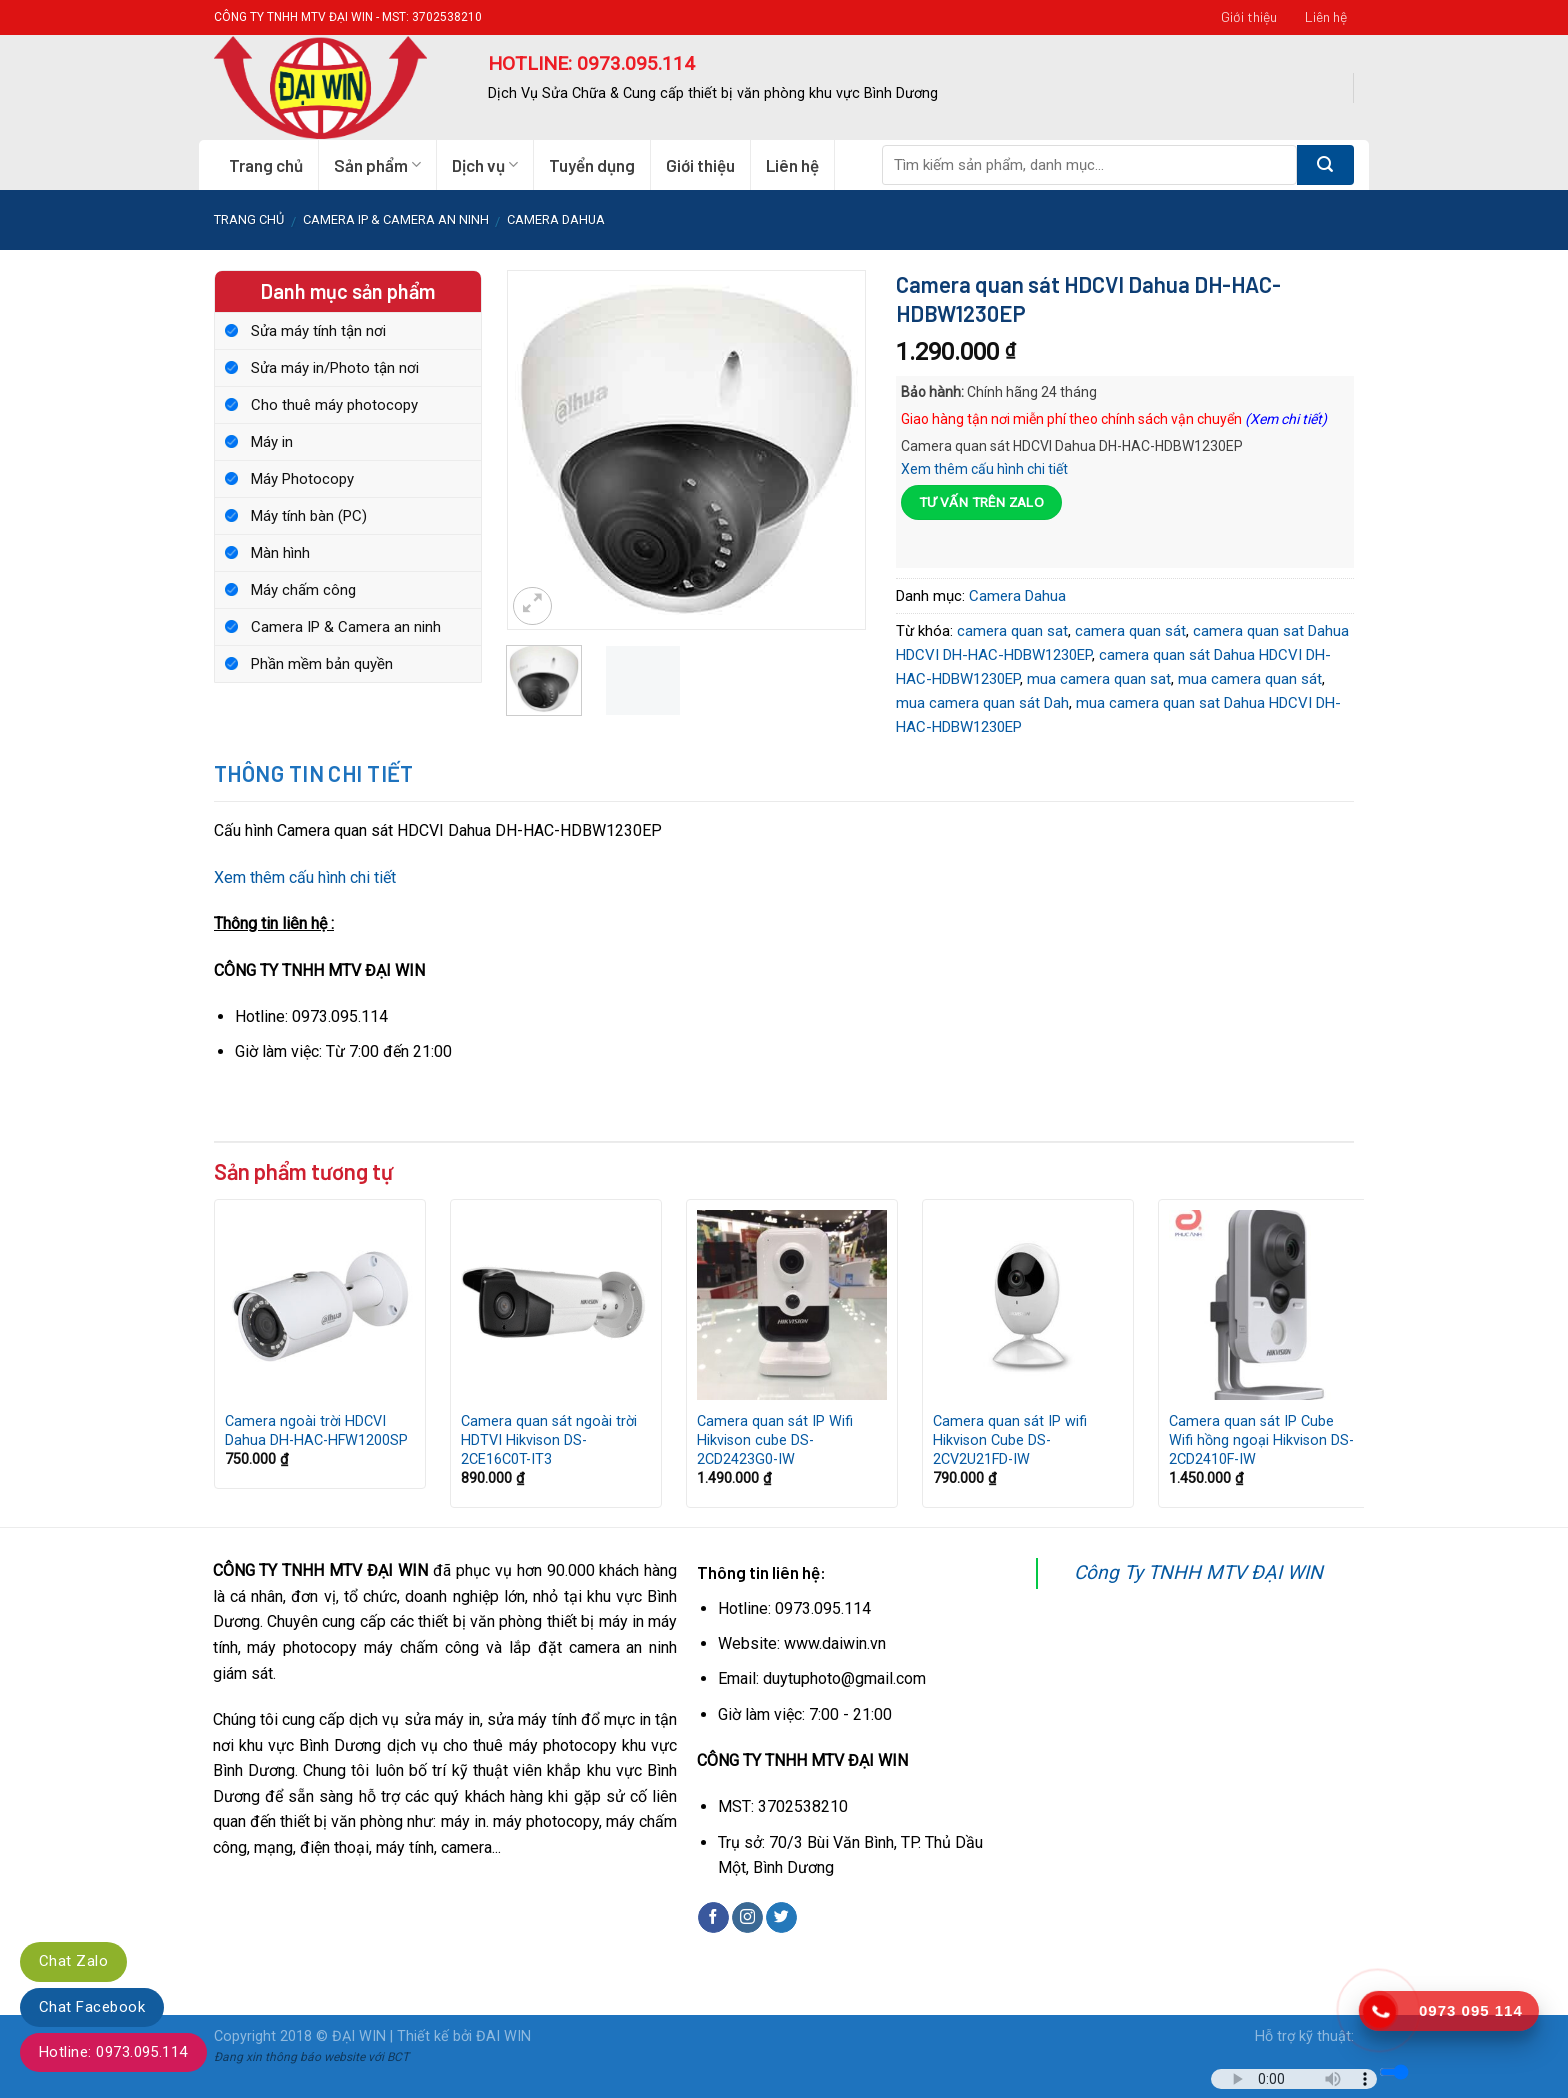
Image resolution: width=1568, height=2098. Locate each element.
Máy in (272, 442)
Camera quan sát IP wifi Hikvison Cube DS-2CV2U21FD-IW (1010, 1440)
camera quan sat (1012, 631)
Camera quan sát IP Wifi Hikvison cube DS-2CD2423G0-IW (775, 1440)
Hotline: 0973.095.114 (113, 2052)
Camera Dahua (556, 219)
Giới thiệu (1249, 16)
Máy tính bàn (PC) (309, 516)
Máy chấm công (303, 590)
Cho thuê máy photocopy (334, 405)
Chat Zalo (73, 1961)
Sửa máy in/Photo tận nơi (335, 368)
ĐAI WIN (503, 2036)
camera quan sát (1130, 631)
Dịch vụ (485, 165)
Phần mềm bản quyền (322, 664)
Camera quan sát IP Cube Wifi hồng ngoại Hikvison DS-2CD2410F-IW (1261, 1440)
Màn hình (280, 553)
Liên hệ (1326, 16)
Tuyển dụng (592, 165)
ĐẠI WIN (359, 2036)
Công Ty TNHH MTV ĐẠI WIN (1198, 1572)
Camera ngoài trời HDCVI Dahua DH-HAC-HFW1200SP (316, 1431)
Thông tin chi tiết (314, 773)
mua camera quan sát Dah (982, 703)
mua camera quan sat (1099, 679)
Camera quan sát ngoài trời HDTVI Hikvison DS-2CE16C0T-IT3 (549, 1440)
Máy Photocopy (302, 479)
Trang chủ (266, 165)
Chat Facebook (92, 2007)
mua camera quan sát (1250, 679)
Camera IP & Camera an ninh (396, 219)
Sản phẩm (377, 165)
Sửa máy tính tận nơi (318, 331)
